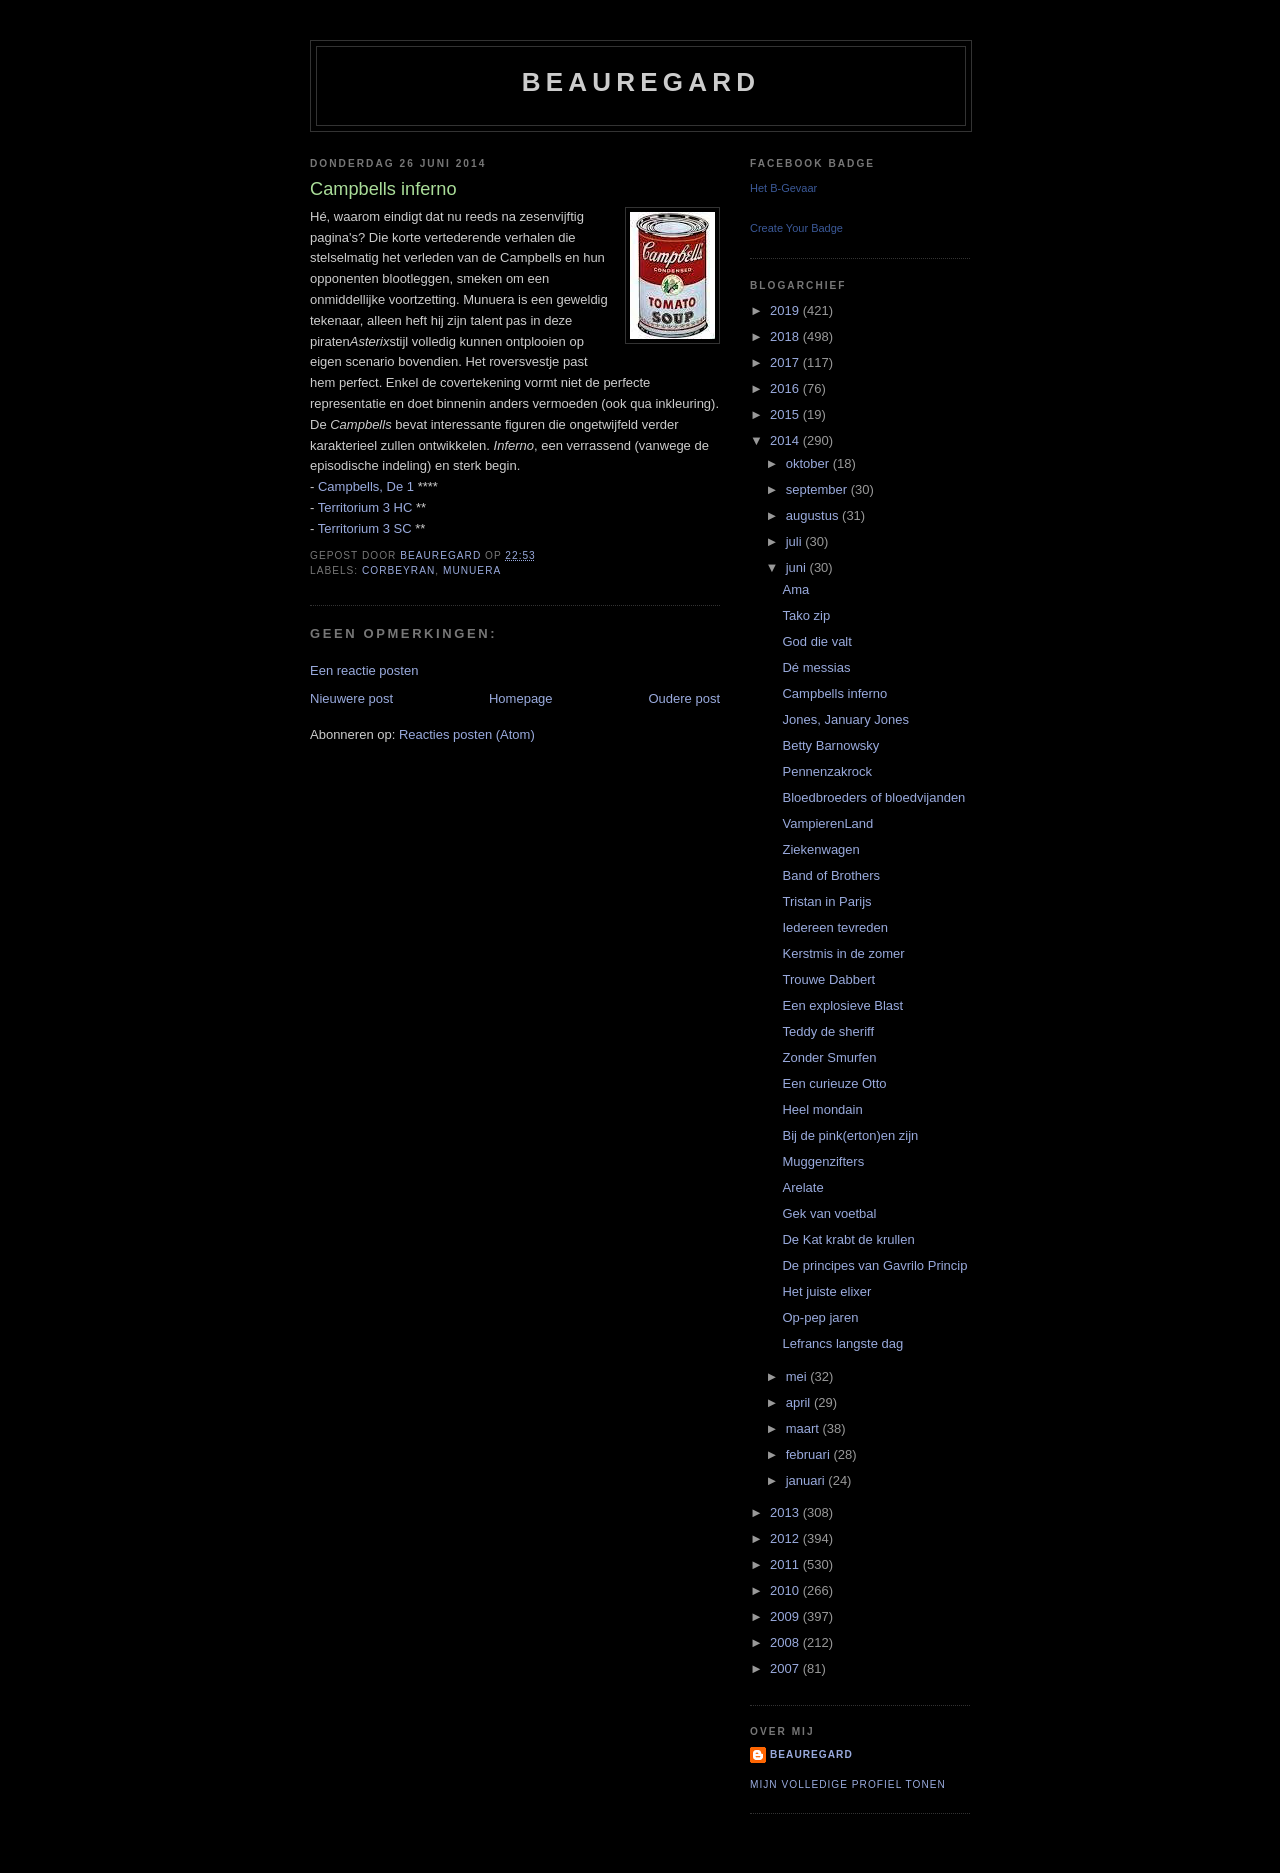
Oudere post (684, 698)
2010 (786, 1590)
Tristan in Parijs (826, 901)
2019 (786, 310)
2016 (786, 388)
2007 (786, 1668)
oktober (809, 463)
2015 (786, 414)
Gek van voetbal (829, 1213)
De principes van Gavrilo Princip (874, 1265)
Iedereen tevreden (835, 927)
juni (798, 567)
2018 (786, 336)
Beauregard (641, 82)
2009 (786, 1616)
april (800, 1402)
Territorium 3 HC (365, 507)
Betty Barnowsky (830, 745)
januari (807, 1480)
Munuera (472, 570)
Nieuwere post (351, 698)
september (818, 489)
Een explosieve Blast (842, 1005)
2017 (786, 362)
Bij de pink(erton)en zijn (850, 1135)
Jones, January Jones (845, 719)
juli (796, 541)
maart (804, 1428)
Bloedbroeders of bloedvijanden (873, 797)
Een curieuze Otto (834, 1083)
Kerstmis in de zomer (843, 953)
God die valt (816, 641)
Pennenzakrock (827, 771)
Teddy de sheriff (828, 1031)
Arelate (802, 1187)
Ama (795, 589)
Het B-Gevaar (783, 188)
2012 (786, 1538)
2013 (786, 1512)
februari (810, 1454)
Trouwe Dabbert (828, 979)
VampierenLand (827, 823)
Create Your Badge (796, 228)
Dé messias (816, 667)
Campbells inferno (834, 693)
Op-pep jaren (820, 1317)
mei (798, 1376)
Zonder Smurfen (829, 1057)
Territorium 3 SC (365, 528)
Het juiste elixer (826, 1291)
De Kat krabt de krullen (848, 1239)
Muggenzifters (823, 1161)
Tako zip (806, 615)
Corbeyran (398, 570)
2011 (786, 1564)
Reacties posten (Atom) (467, 734)
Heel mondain (822, 1109)
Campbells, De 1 (366, 486)
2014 (786, 440)
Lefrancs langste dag (842, 1343)
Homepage (521, 698)
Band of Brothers (831, 875)
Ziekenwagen (820, 849)
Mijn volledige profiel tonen (848, 1784)
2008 (786, 1642)
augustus (814, 515)
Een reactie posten (364, 670)
